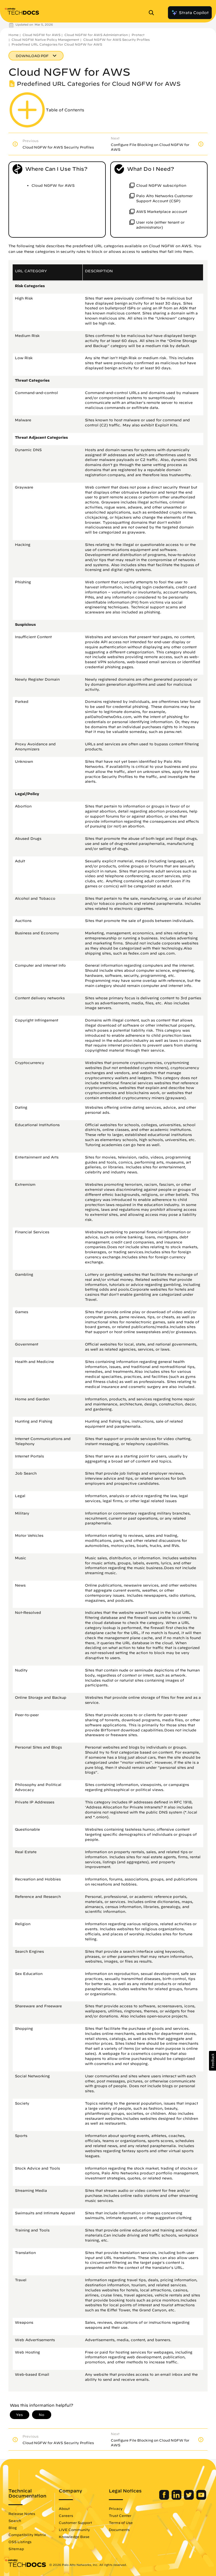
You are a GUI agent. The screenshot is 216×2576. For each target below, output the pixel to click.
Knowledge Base (74, 2537)
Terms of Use (121, 2523)
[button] (212, 2061)
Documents (119, 2530)
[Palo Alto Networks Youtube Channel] (201, 2498)
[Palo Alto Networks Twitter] (189, 2498)
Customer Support (75, 2523)
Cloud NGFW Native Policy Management (45, 39)
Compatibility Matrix (27, 2535)
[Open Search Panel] (153, 12)
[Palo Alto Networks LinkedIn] (177, 2498)
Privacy (116, 2508)
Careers (66, 2515)
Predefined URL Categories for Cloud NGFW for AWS (57, 44)
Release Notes (21, 2514)
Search (14, 2521)
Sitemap (16, 2549)
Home (13, 35)
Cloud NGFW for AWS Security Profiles (116, 39)
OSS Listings (20, 2542)
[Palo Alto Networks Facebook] (164, 2498)
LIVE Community (74, 2530)
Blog (12, 2528)
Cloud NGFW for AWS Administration (96, 35)
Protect (138, 35)
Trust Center (120, 2515)
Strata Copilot (190, 12)
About (64, 2508)
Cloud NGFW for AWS (41, 35)
